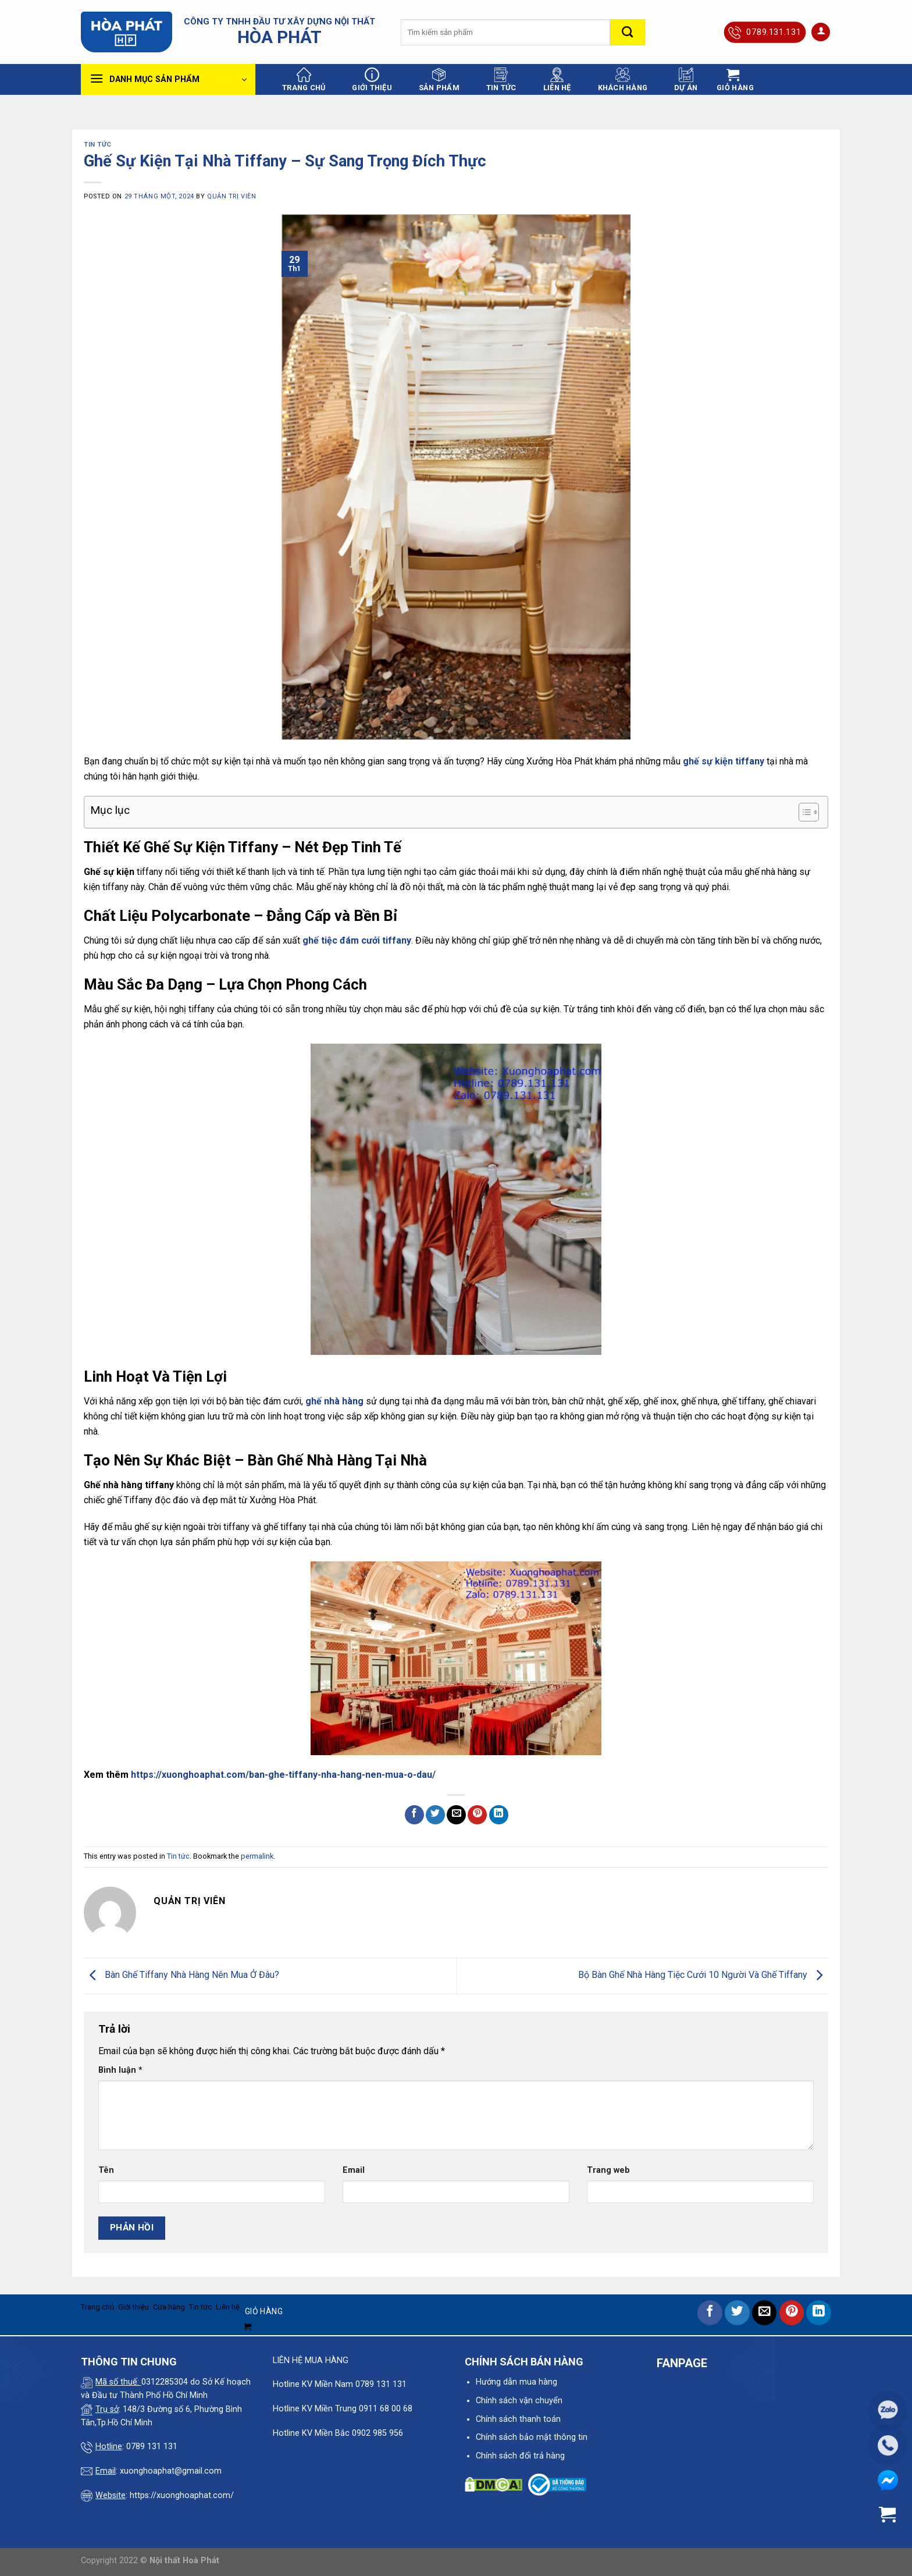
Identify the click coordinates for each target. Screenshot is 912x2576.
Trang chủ (303, 79)
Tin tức (501, 79)
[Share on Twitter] (435, 1814)
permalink (257, 1856)
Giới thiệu (372, 79)
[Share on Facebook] (414, 1814)
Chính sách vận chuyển (519, 2401)
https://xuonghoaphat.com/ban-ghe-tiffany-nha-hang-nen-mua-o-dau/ (283, 1774)
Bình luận (120, 2070)
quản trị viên (231, 196)
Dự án (685, 79)
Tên (106, 2170)
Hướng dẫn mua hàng (516, 2382)
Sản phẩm (439, 79)
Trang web (608, 2170)
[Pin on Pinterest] (477, 1814)
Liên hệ (557, 79)
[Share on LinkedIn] (498, 1814)
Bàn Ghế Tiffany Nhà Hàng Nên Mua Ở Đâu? (181, 1975)
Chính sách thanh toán (518, 2419)
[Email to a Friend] (456, 1814)
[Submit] (627, 32)
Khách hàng (623, 79)
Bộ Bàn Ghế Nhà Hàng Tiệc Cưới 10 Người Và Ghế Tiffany (703, 1975)
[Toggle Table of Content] (803, 812)
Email (354, 2170)
